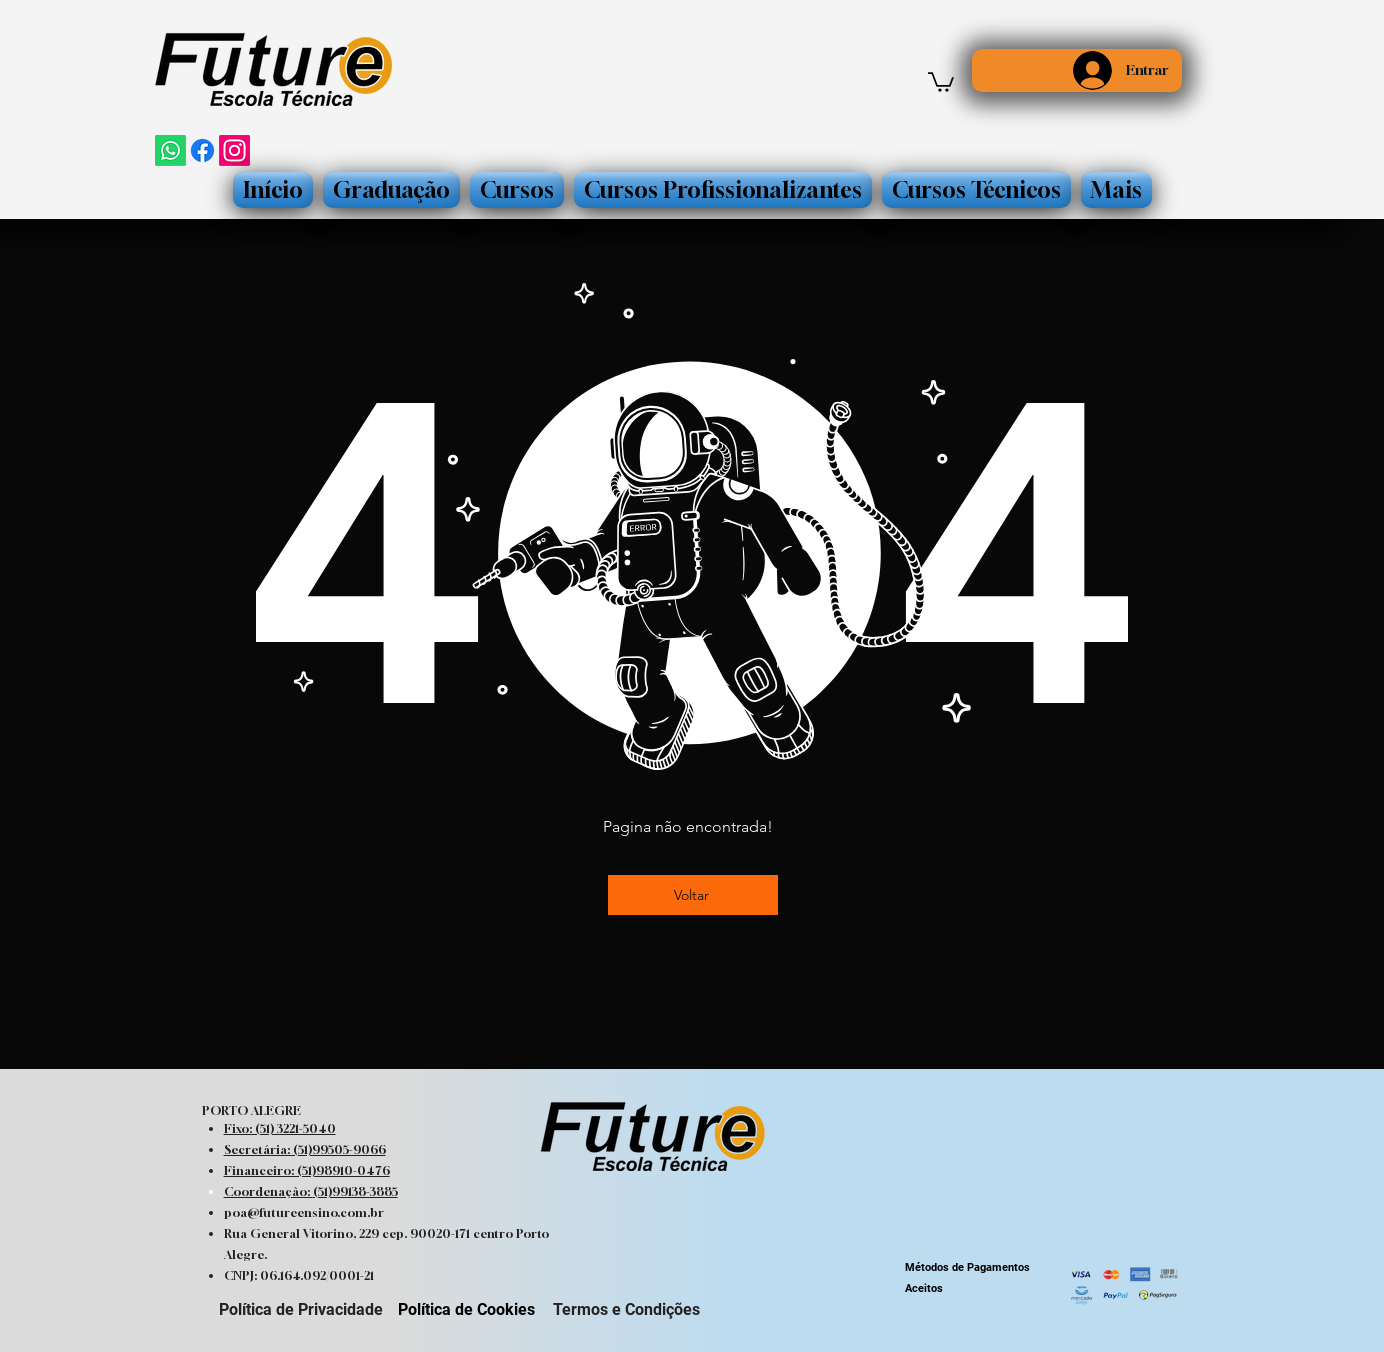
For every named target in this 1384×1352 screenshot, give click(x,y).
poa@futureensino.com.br (304, 1212)
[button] (941, 81)
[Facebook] (202, 150)
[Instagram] (234, 150)
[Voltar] (693, 895)
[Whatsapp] (170, 150)
